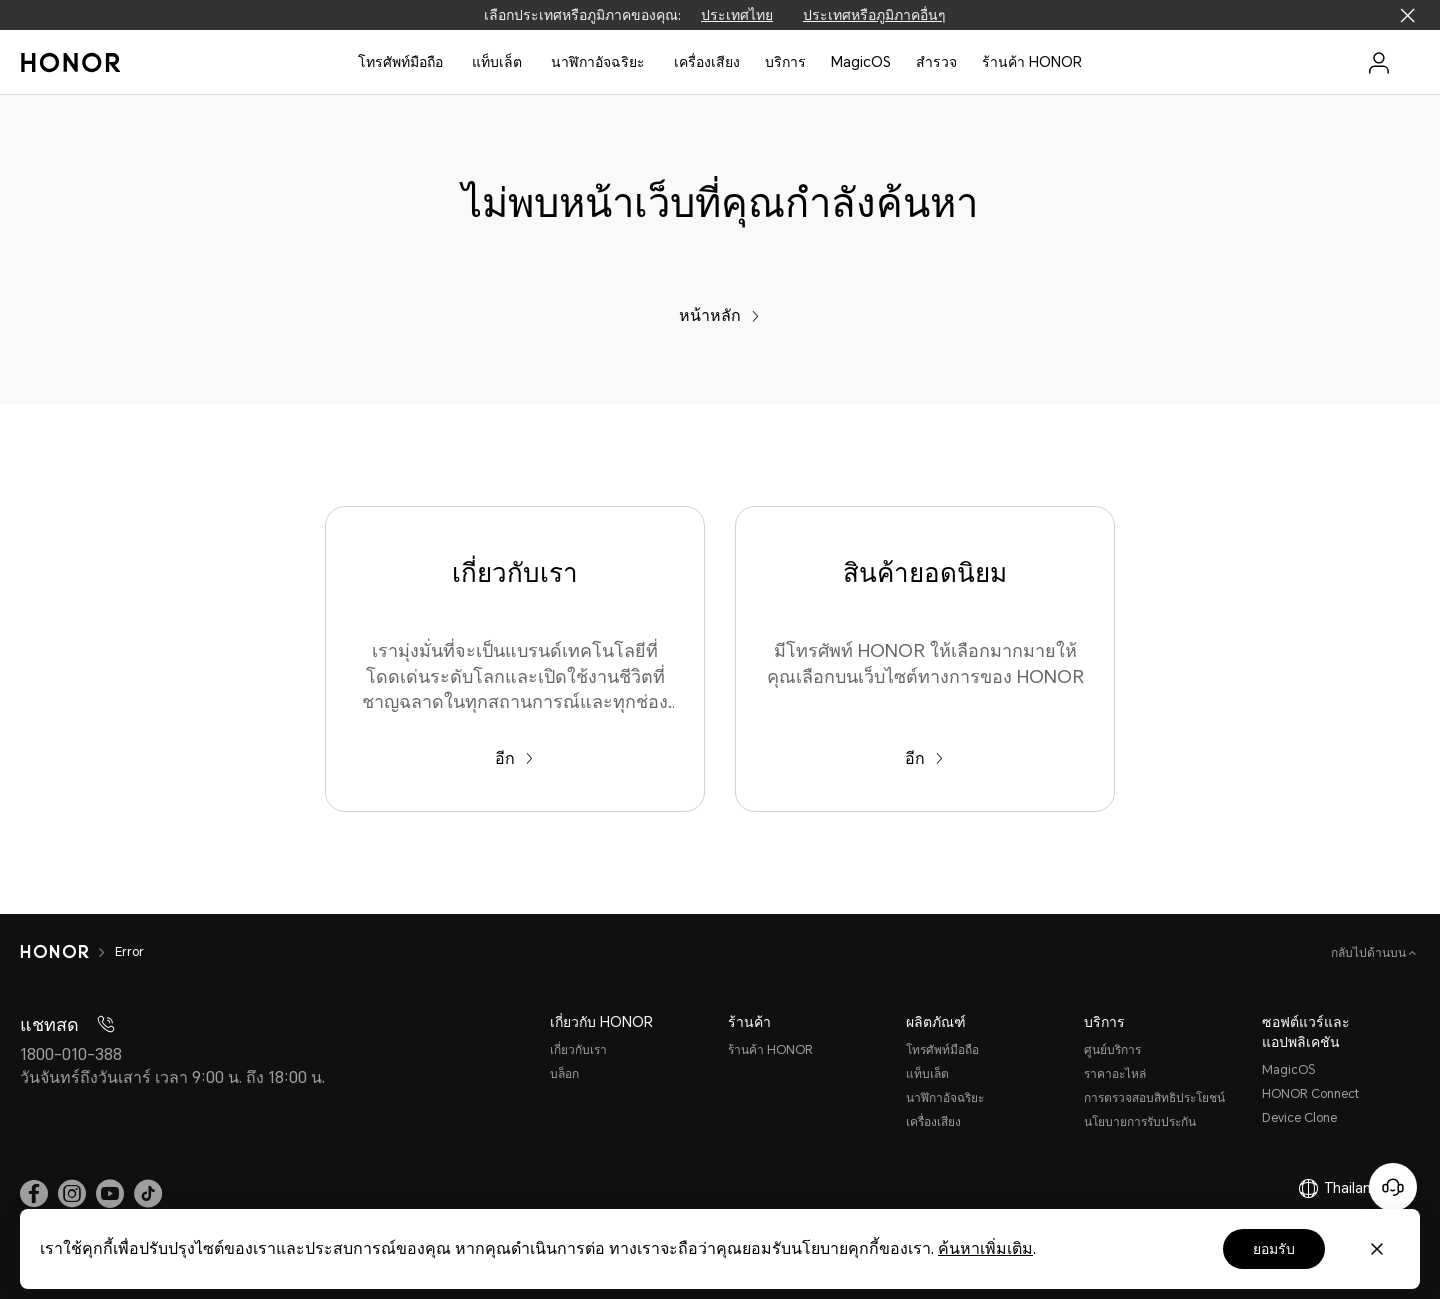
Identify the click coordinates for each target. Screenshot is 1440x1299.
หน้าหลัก (719, 315)
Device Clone (1299, 1118)
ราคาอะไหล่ (1115, 1074)
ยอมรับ (1274, 1249)
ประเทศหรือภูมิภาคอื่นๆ (874, 15)
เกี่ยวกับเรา (578, 1050)
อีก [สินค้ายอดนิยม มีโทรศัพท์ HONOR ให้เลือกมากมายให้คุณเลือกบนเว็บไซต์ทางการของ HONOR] (924, 758)
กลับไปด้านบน (1370, 953)
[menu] (1379, 62)
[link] (34, 1193)
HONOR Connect (1310, 1094)
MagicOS (861, 62)
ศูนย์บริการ (1112, 1050)
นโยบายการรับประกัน (1140, 1122)
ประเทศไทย (737, 15)
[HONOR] (54, 952)
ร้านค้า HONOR (1032, 62)
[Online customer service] (1393, 1187)
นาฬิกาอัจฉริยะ (598, 62)
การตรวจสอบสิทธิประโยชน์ (1154, 1098)
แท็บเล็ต (497, 62)
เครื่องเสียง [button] (707, 62)
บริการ (785, 62)
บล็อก (564, 1074)
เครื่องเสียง (933, 1122)
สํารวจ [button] (936, 62)
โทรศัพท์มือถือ (400, 62)
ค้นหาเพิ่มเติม (985, 1248)
